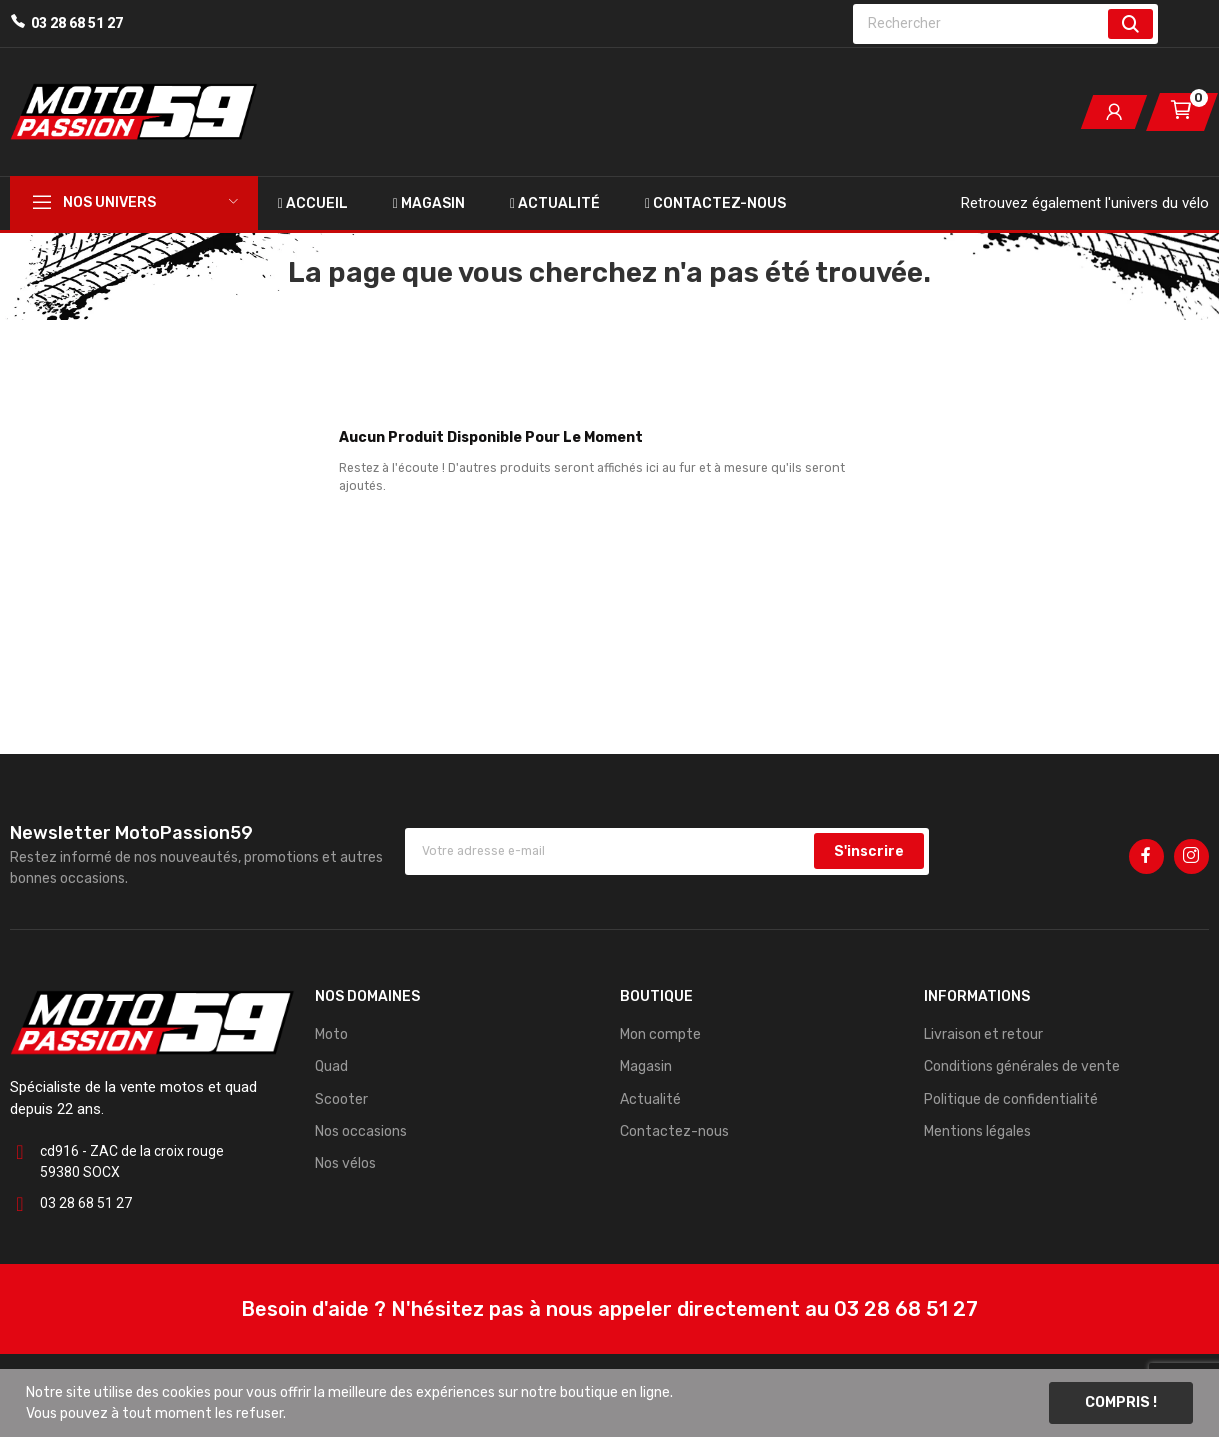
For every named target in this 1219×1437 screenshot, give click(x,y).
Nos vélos (345, 1163)
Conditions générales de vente (1022, 1066)
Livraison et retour (983, 1034)
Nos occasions (361, 1131)
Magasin (646, 1066)
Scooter (341, 1099)
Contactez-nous (674, 1131)
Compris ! (1121, 1402)
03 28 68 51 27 (77, 23)
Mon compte (660, 1034)
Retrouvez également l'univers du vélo (1085, 203)
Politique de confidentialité (1011, 1099)
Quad (331, 1066)
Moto (331, 1034)
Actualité (650, 1099)
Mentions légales (977, 1131)
